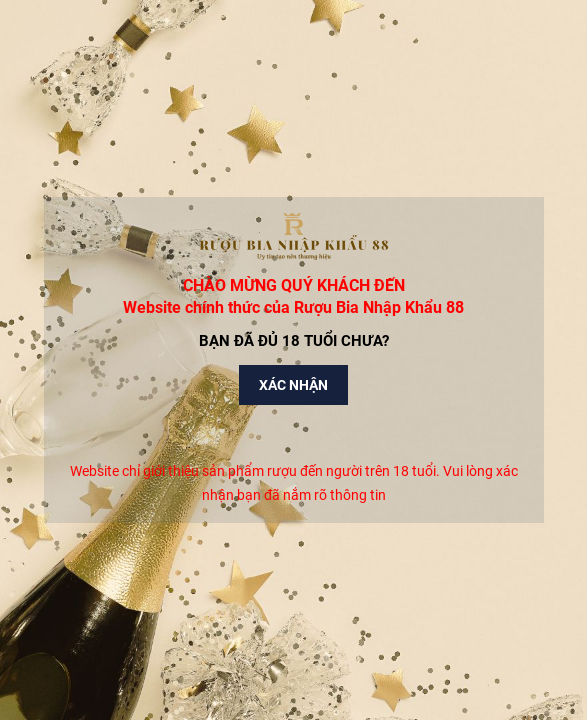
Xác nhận (293, 385)
